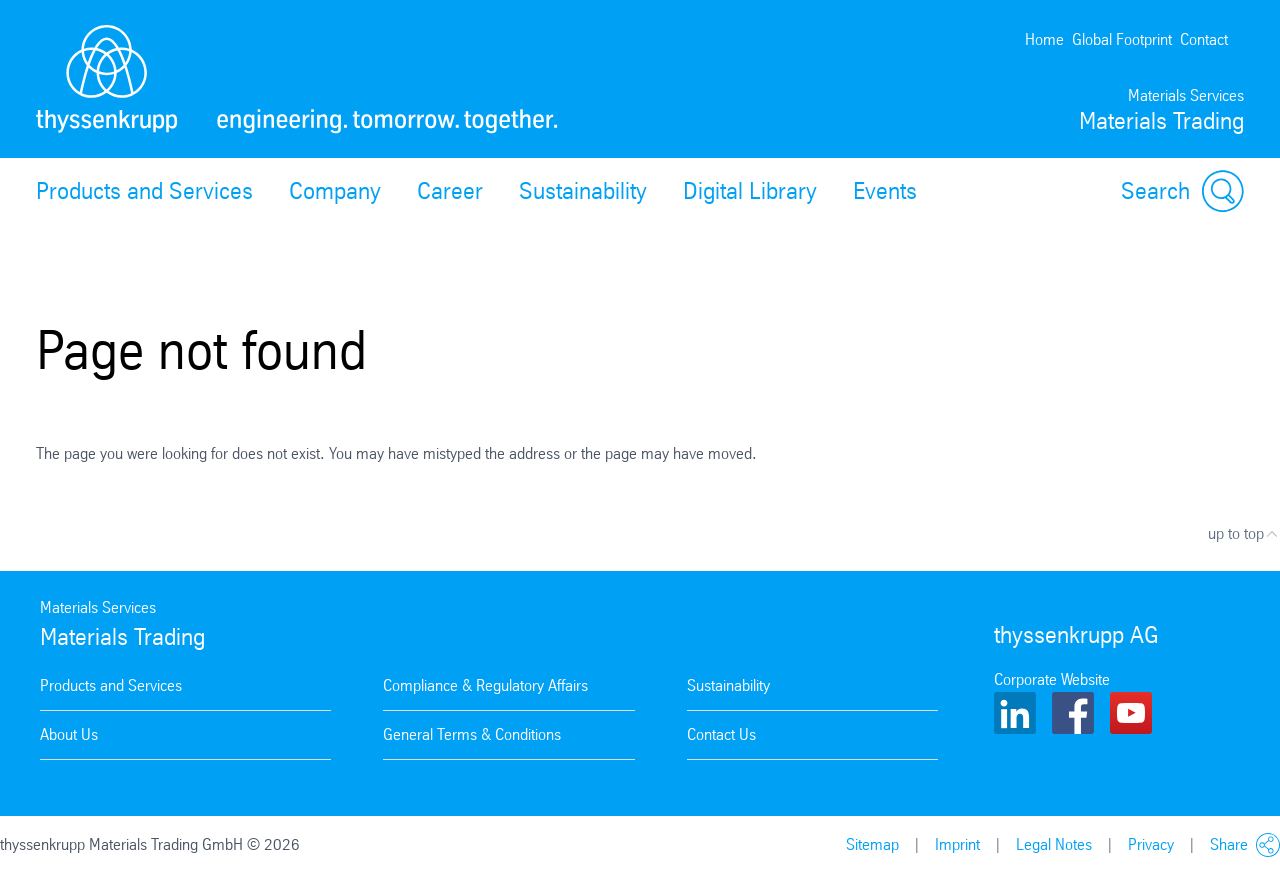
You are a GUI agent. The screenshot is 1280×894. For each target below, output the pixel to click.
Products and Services (144, 191)
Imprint (957, 844)
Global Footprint (1122, 39)
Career (450, 191)
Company (335, 191)
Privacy (1151, 844)
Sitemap (872, 844)
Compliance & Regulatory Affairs (485, 685)
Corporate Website (1052, 679)
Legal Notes (1054, 844)
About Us (69, 734)
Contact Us (721, 734)
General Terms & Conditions (472, 734)
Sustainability (583, 191)
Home (1044, 39)
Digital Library (750, 191)
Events (885, 191)
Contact (1204, 39)
